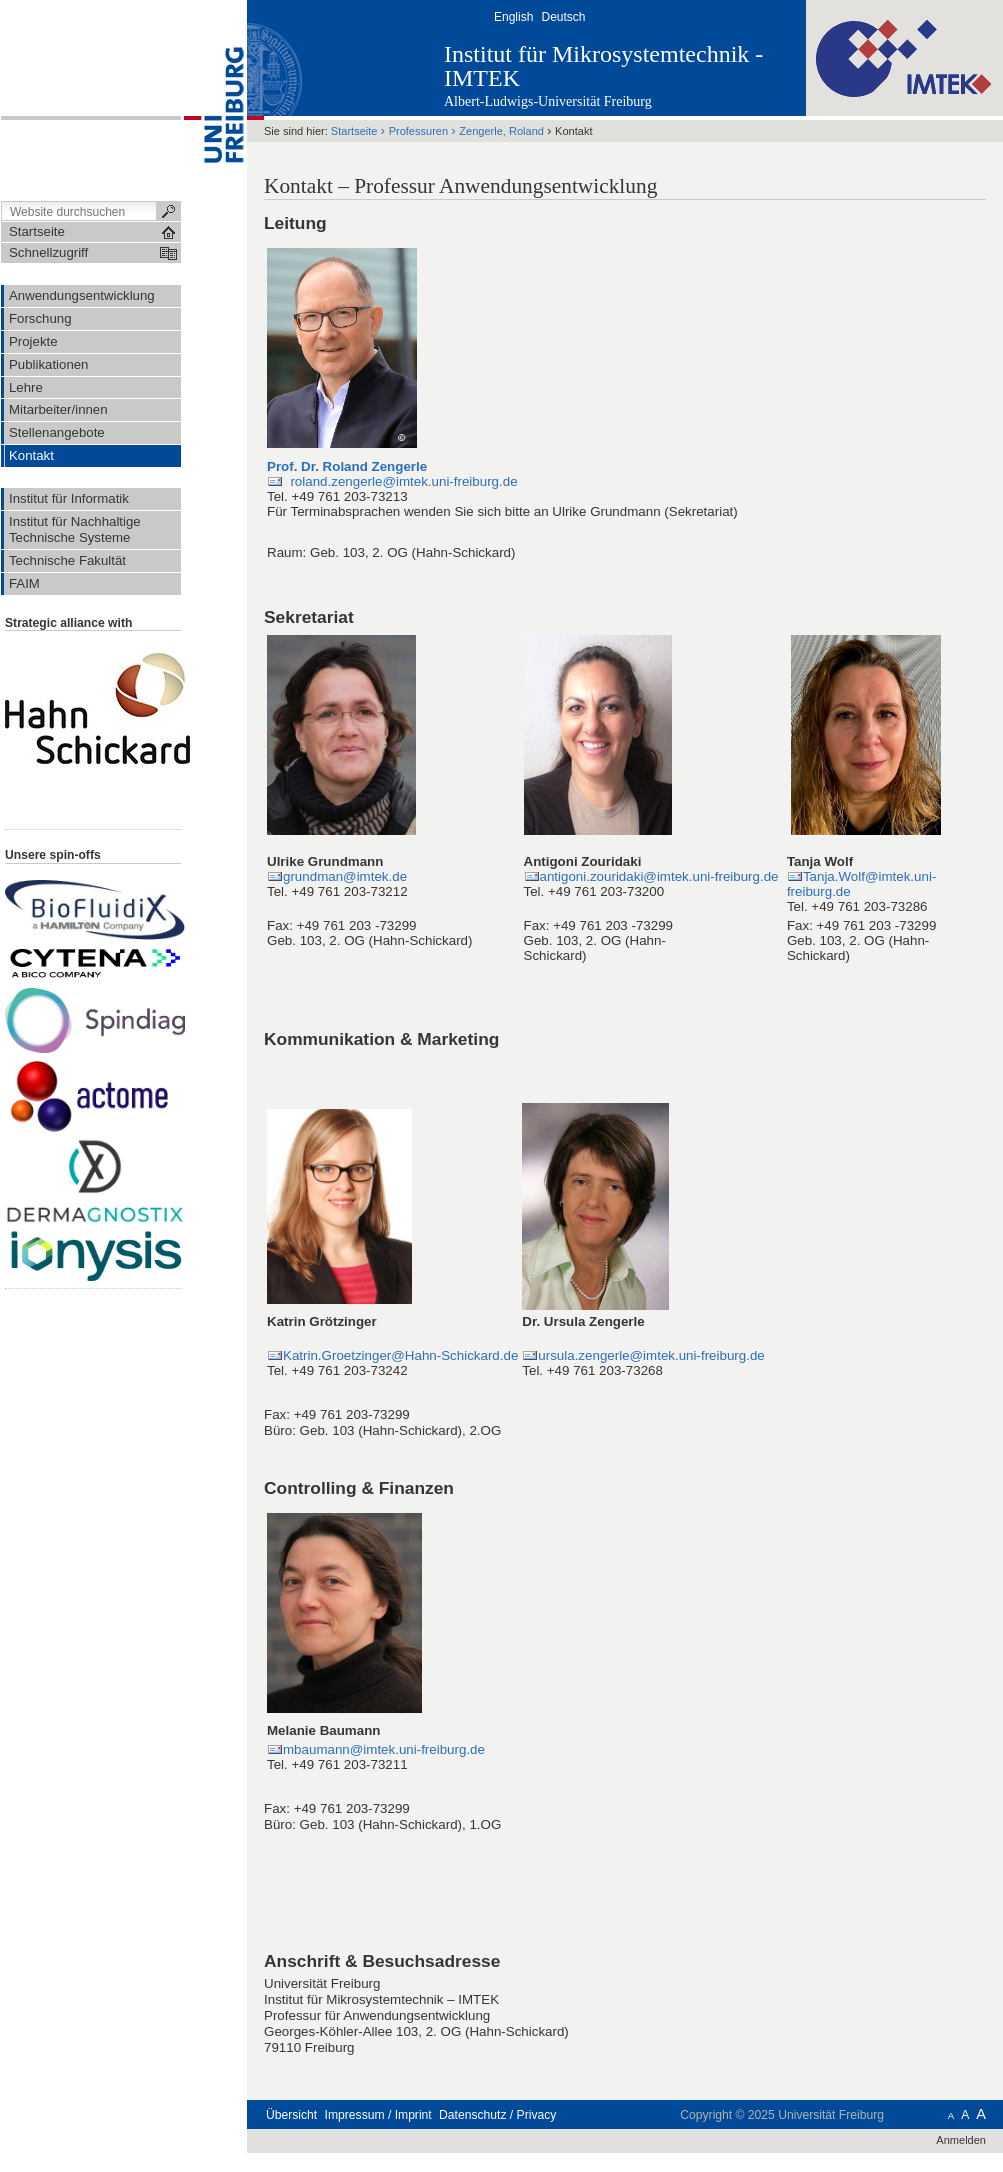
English (513, 17)
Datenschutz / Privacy (497, 2115)
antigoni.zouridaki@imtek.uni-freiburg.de (659, 876)
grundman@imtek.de (345, 876)
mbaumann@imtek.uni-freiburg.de (384, 1749)
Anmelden (961, 2140)
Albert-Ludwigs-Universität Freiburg (548, 101)
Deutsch (563, 17)
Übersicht (291, 2115)
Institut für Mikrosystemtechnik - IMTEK (603, 66)
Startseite (354, 131)
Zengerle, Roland (501, 131)
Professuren (418, 131)
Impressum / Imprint (378, 2115)
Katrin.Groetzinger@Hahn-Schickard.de (400, 1355)
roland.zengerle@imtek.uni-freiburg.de (400, 481)
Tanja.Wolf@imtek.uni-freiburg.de (861, 884)
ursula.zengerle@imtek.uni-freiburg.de (651, 1355)
